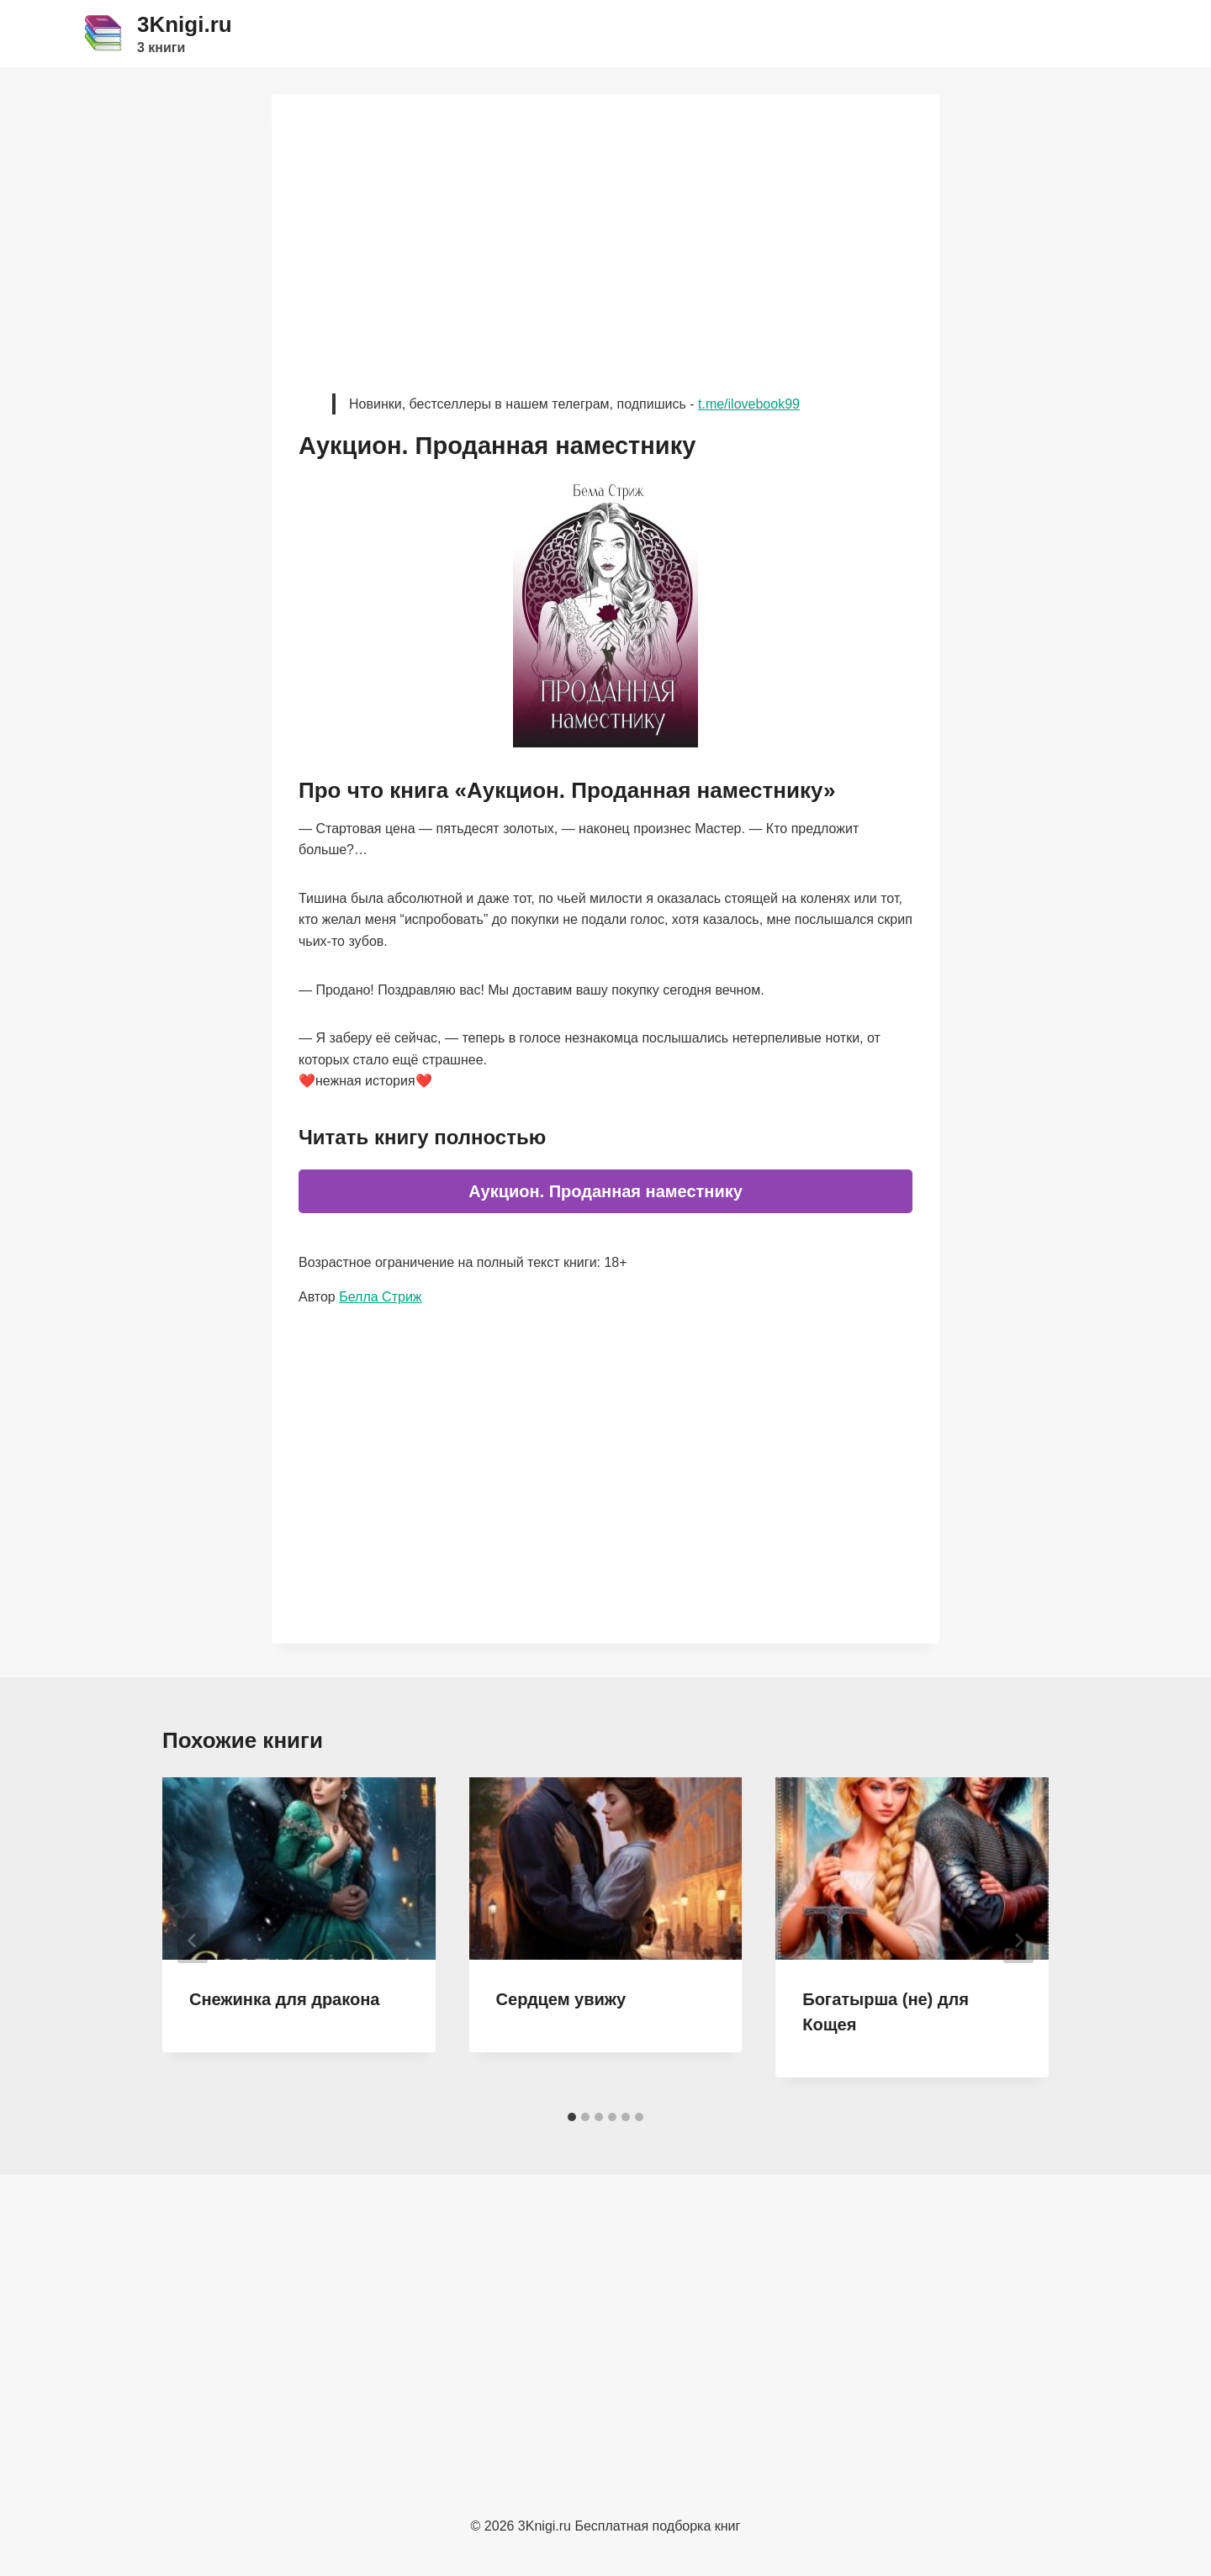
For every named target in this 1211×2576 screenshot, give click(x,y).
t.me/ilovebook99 (749, 404)
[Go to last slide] (192, 1940)
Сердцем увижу (561, 1999)
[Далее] (1018, 1940)
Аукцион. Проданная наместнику (605, 1191)
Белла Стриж (380, 1297)
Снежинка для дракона (284, 1999)
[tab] (572, 2117)
